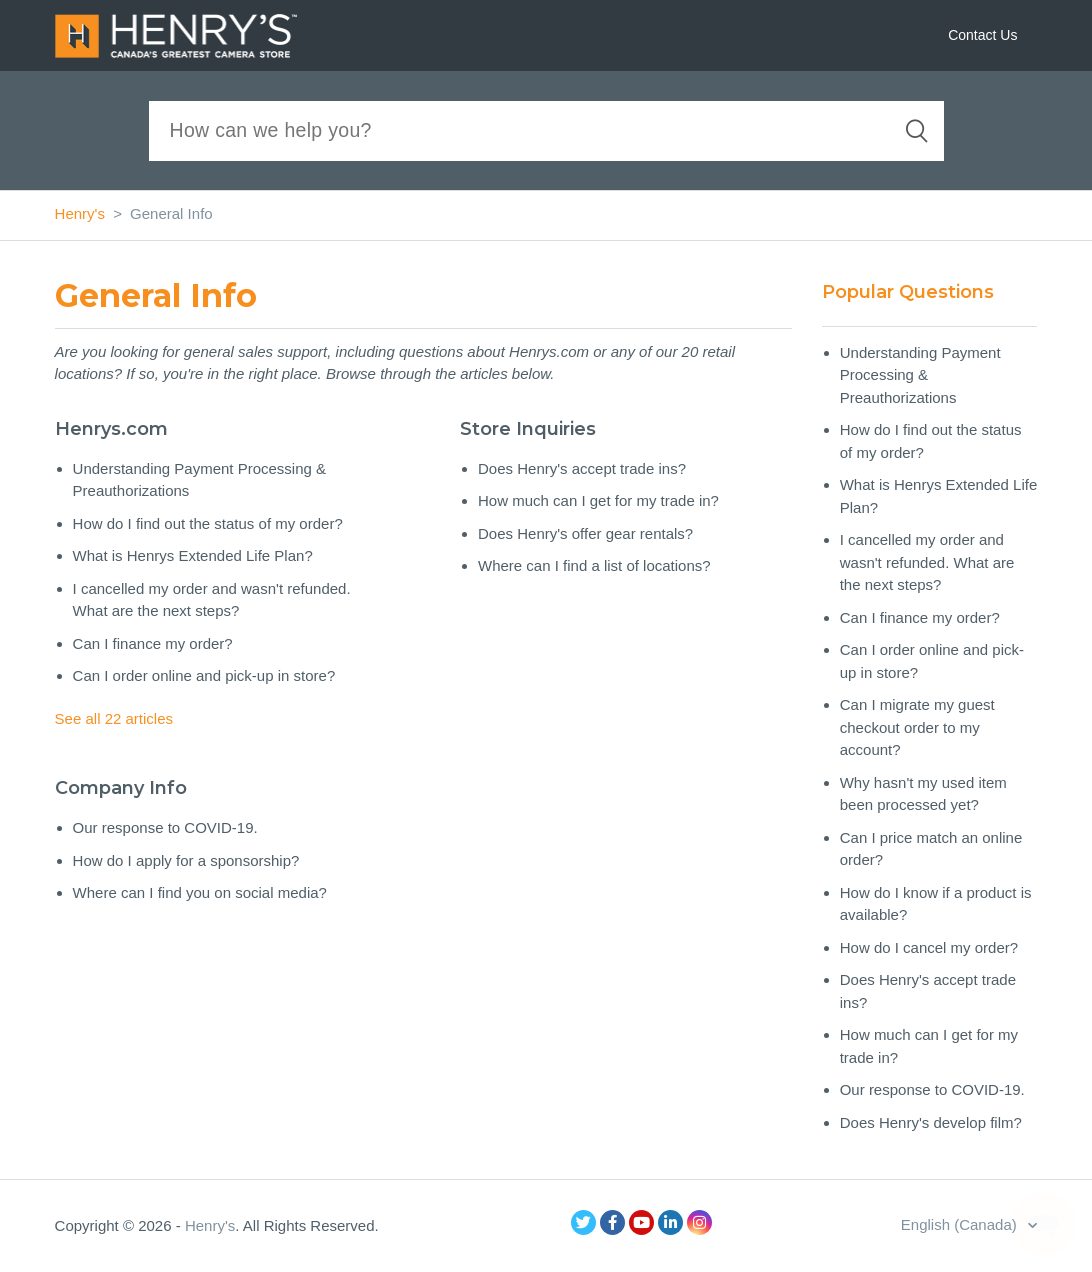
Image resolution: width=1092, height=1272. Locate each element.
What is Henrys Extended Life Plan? (193, 555)
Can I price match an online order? (931, 849)
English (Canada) (961, 1224)
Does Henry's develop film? (931, 1122)
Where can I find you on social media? (200, 892)
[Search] (546, 131)
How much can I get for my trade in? (598, 500)
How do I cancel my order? (929, 947)
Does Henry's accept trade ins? (582, 468)
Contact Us (982, 35)
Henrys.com (111, 429)
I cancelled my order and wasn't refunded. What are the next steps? (212, 600)
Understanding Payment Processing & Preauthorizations (199, 480)
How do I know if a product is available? (936, 904)
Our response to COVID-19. (165, 827)
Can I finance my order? (153, 643)
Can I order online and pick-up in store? (204, 675)
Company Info (121, 788)
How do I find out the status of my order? (208, 523)
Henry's (80, 213)
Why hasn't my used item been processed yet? (923, 794)
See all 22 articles (114, 718)
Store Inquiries (528, 429)
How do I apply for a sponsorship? (186, 860)
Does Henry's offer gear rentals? (585, 533)
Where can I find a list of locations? (594, 565)
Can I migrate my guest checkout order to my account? (917, 727)
